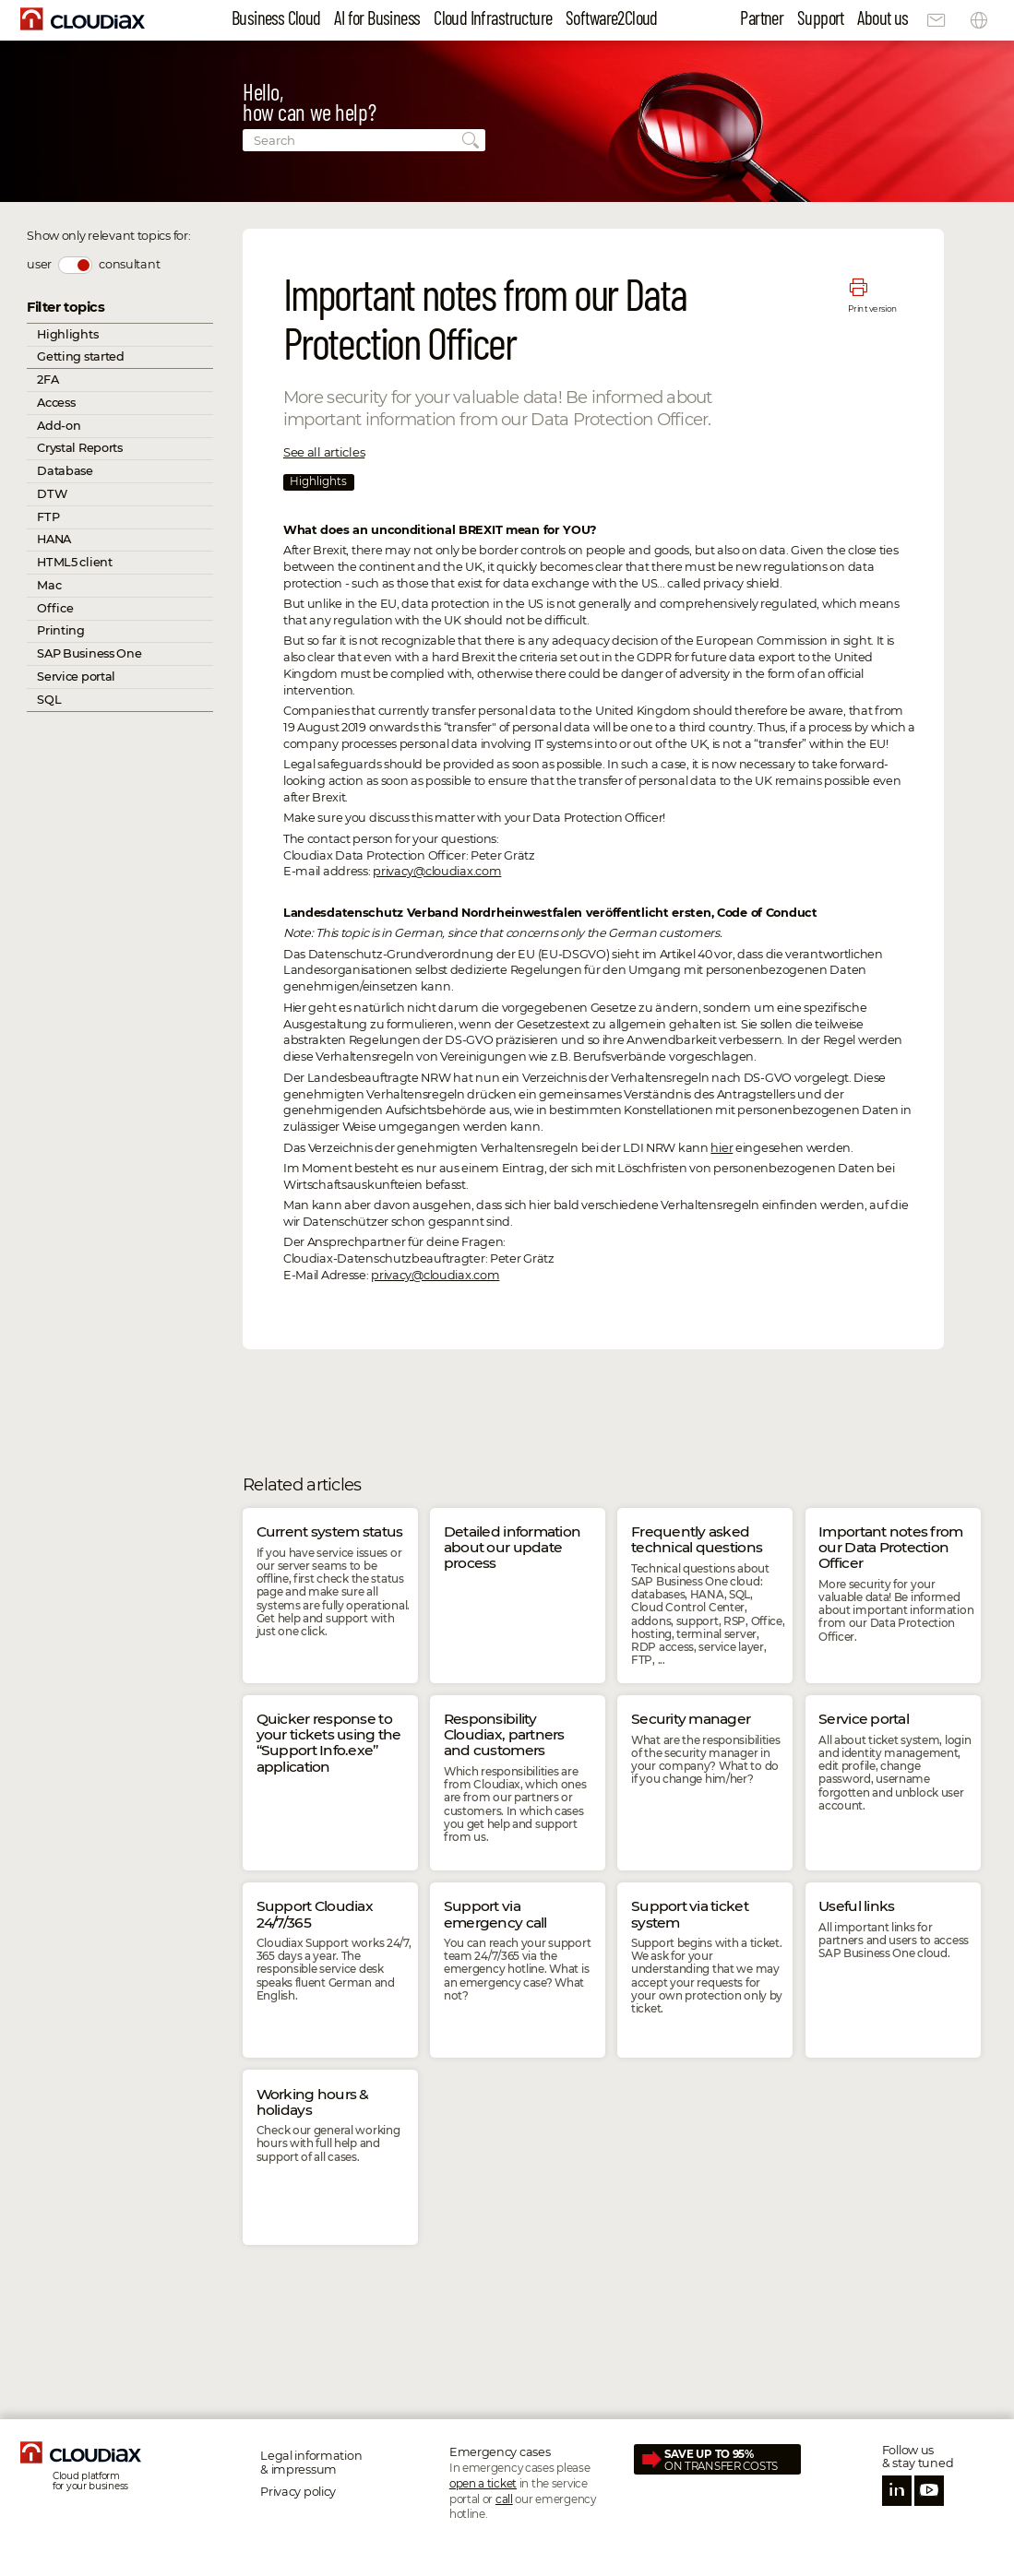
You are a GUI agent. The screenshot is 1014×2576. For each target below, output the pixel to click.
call (504, 2499)
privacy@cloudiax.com (437, 871)
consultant (129, 264)
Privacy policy (298, 2492)
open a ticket (483, 2483)
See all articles (323, 452)
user (39, 264)
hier (721, 1148)
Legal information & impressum (311, 2462)
